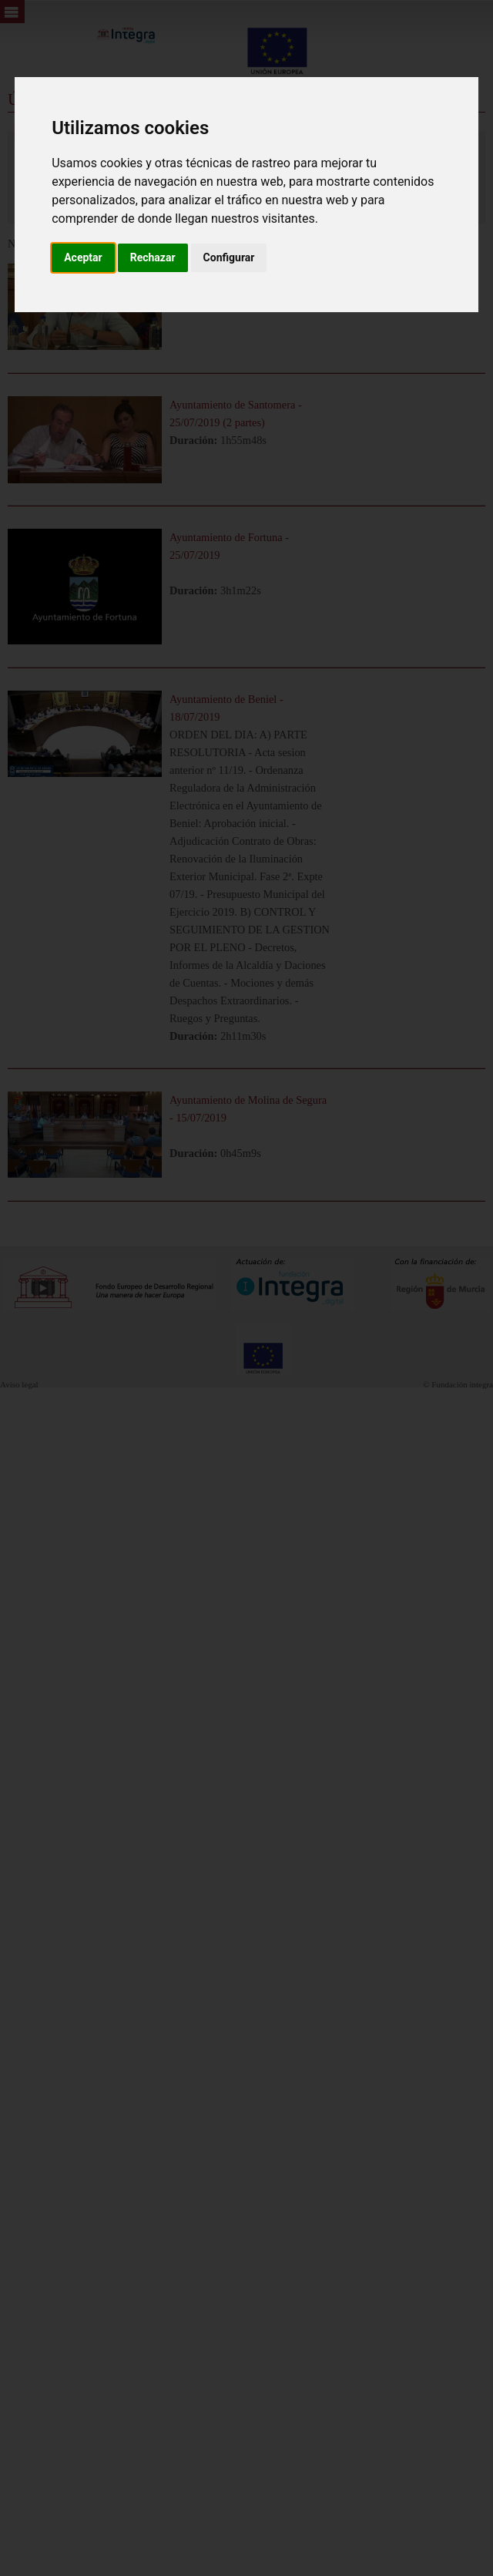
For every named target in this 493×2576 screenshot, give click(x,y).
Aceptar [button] (83, 257)
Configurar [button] (229, 257)
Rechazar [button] (153, 257)
